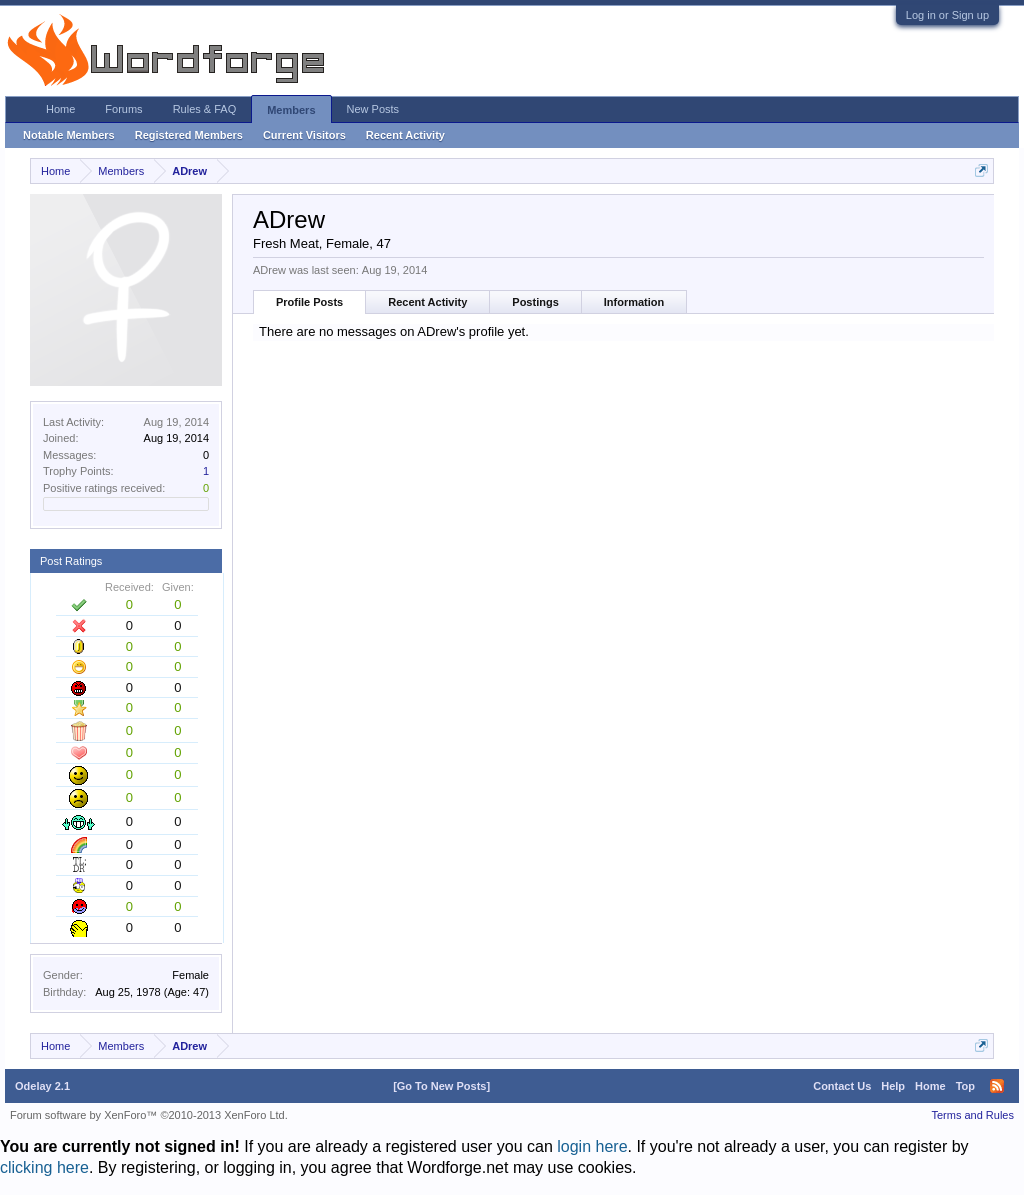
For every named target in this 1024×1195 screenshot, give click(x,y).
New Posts (373, 109)
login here (592, 1146)
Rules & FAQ (205, 109)
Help (893, 1086)
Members (291, 110)
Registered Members (189, 135)
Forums (123, 109)
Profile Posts (309, 302)
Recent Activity (427, 302)
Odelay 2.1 (42, 1086)
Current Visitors (304, 135)
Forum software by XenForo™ (149, 1115)
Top (965, 1086)
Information (634, 302)
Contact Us (842, 1086)
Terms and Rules (972, 1115)
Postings (535, 302)
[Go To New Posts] (441, 1086)
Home (60, 109)
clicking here (44, 1167)
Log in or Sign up (947, 15)
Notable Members (69, 135)
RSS (997, 1086)
